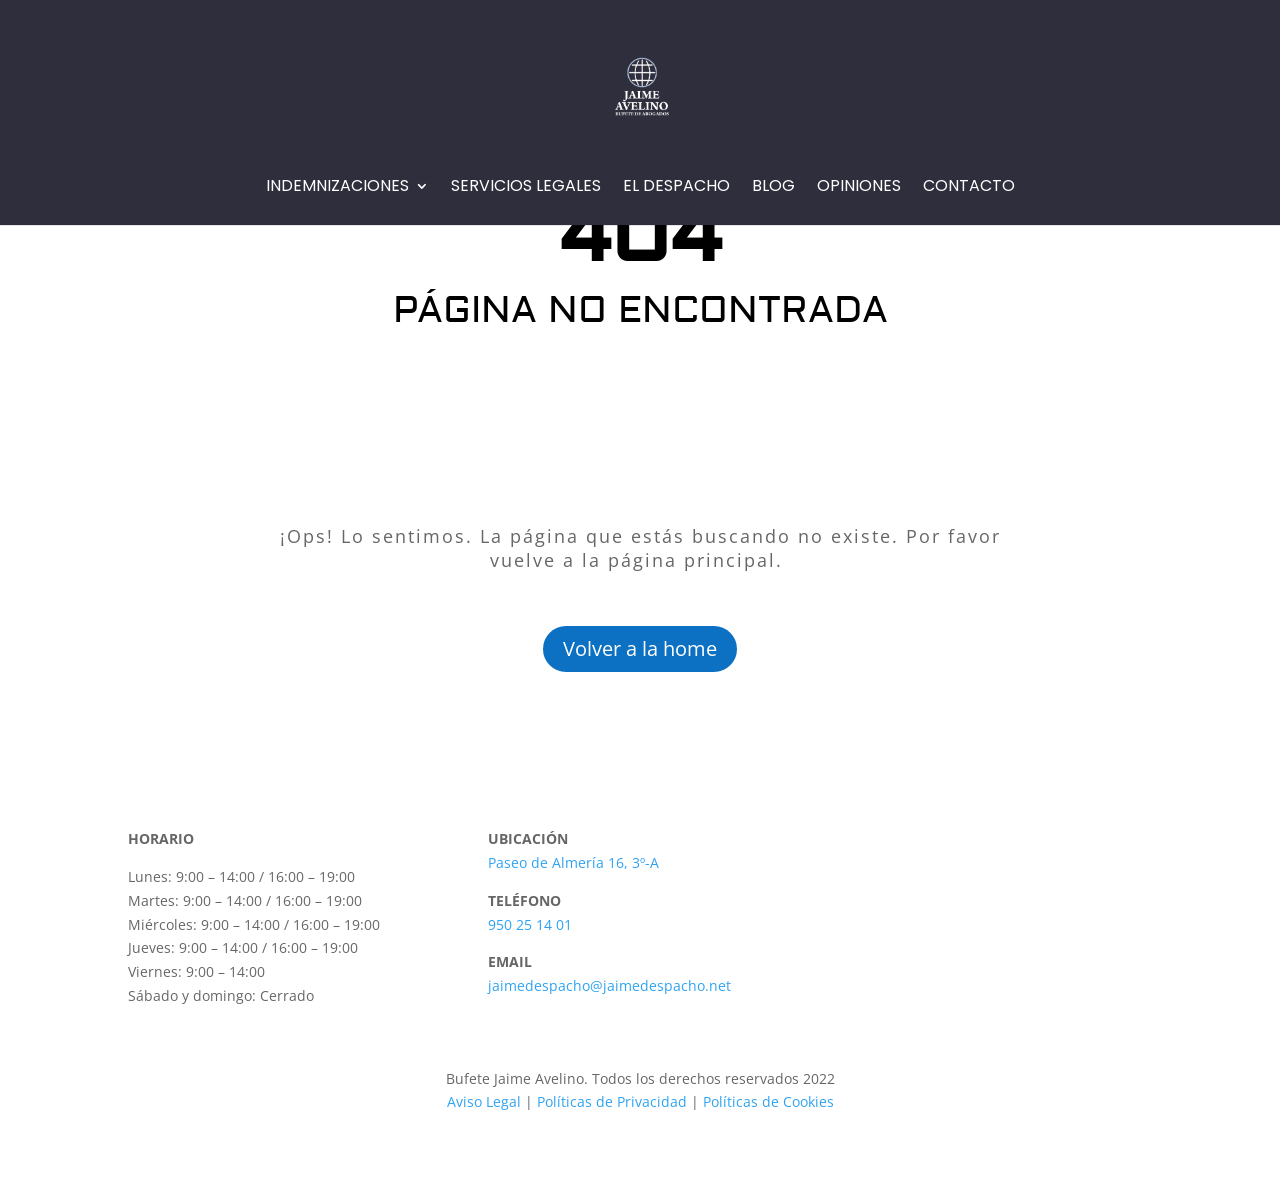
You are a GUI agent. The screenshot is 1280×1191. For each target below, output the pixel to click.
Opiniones (859, 188)
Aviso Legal (484, 1101)
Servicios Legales (526, 188)
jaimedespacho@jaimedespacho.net (609, 985)
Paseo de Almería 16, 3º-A (573, 862)
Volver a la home (640, 648)
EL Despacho (676, 188)
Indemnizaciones (337, 188)
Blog (773, 188)
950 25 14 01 (530, 924)
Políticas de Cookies (766, 1101)
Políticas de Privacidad (612, 1101)
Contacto (969, 188)
